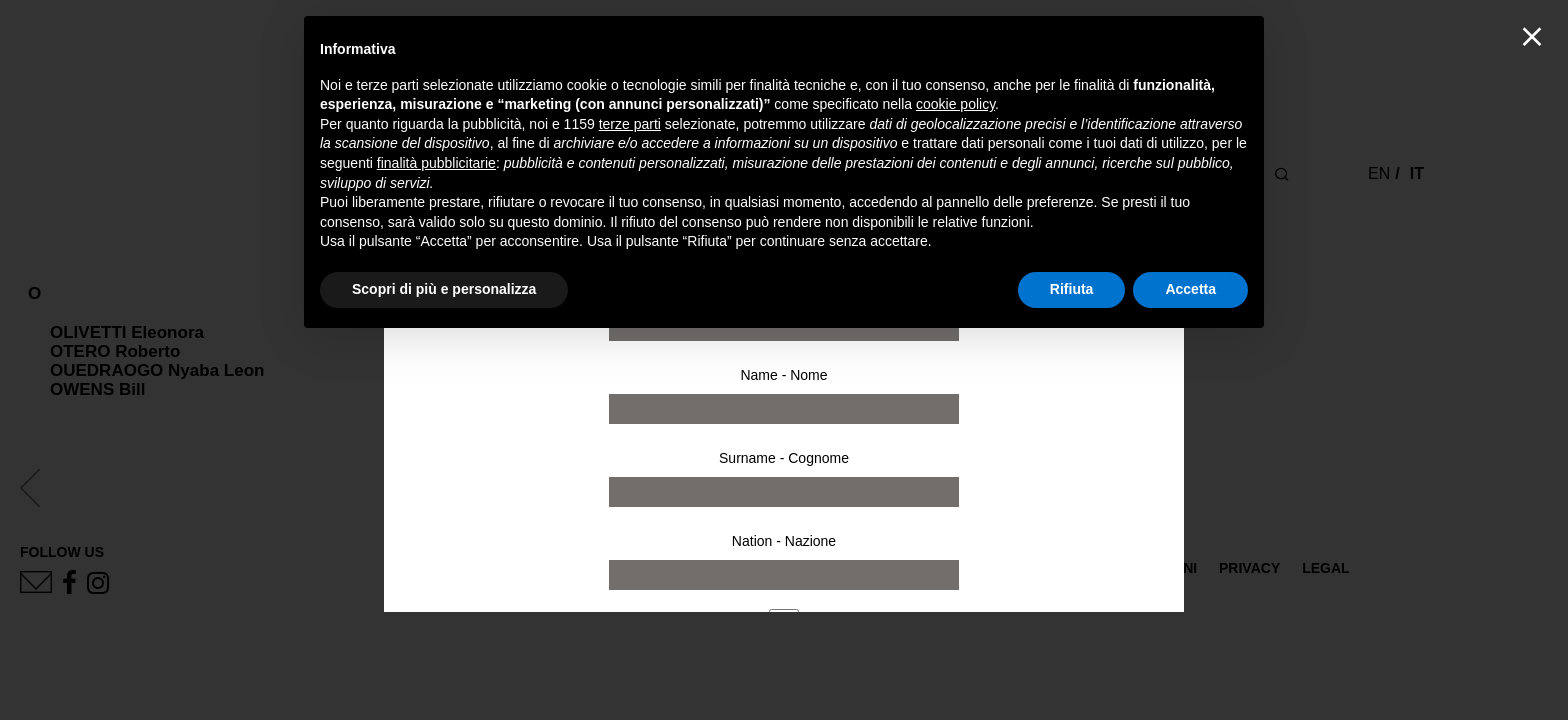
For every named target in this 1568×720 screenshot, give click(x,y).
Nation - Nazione (784, 541)
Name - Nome (783, 375)
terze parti (630, 124)
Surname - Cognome (784, 458)
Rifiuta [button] (1072, 289)
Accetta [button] (1190, 289)
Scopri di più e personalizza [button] (444, 289)
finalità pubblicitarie (436, 163)
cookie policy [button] (955, 104)
